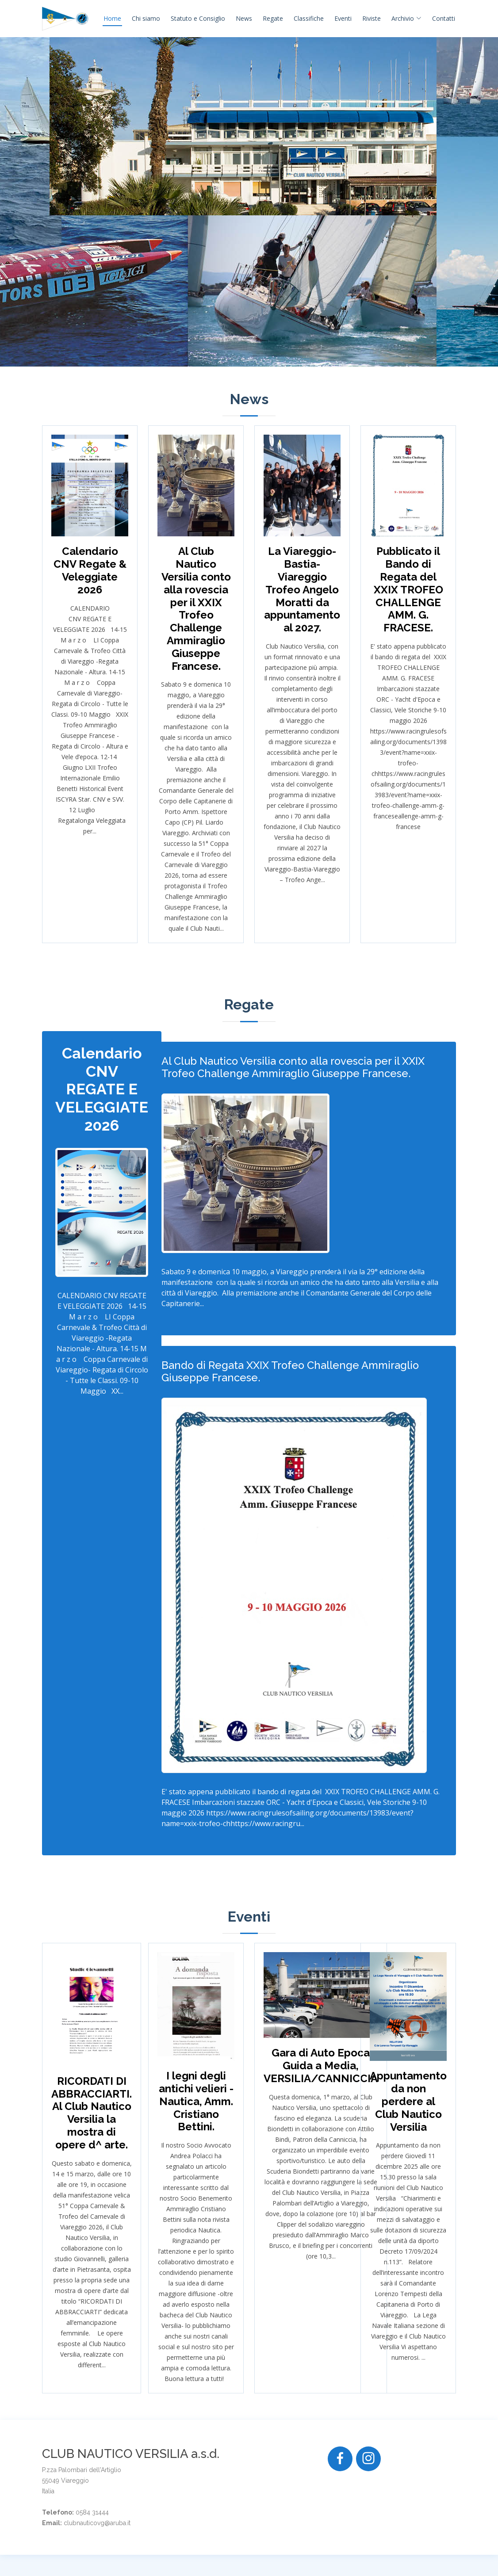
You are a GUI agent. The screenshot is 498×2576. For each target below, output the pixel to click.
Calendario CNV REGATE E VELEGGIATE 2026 (101, 1089)
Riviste (371, 18)
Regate (273, 18)
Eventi (343, 18)
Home (112, 18)
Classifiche (309, 18)
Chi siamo (146, 18)
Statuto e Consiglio (198, 18)
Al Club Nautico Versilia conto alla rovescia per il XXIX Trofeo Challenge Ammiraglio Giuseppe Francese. (293, 1067)
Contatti (443, 18)
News (244, 18)
